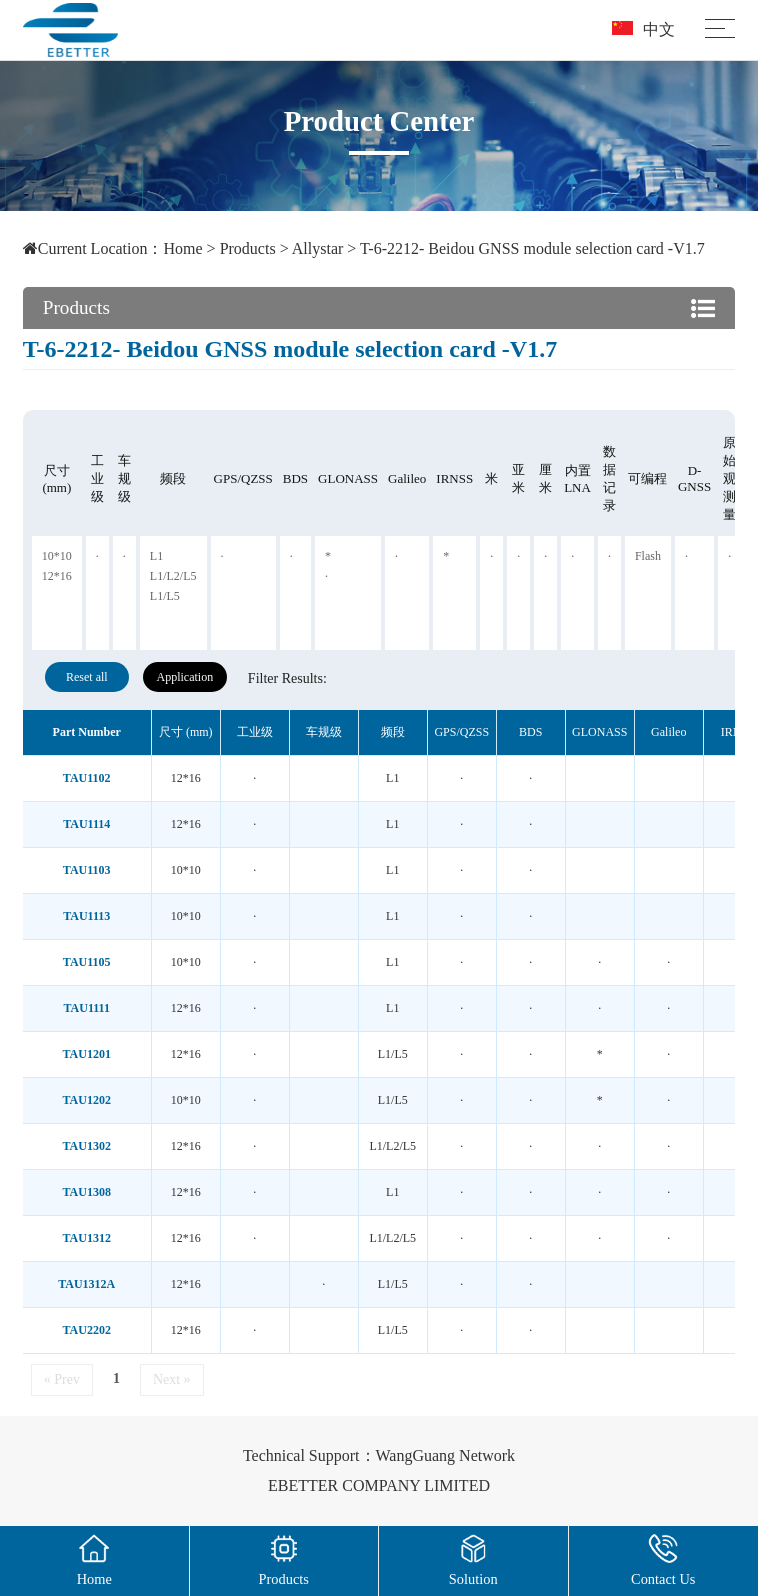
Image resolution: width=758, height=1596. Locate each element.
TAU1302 (87, 1146)
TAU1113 (86, 916)
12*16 (57, 576)
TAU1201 (87, 1054)
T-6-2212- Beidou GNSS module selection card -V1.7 (532, 248)
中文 (643, 29)
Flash (648, 556)
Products (248, 248)
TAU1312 (87, 1238)
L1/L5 (165, 596)
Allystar (318, 248)
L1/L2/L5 (173, 576)
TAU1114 (86, 824)
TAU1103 (87, 870)
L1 (156, 556)
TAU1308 (87, 1192)
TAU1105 (87, 962)
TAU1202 (87, 1100)
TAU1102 (87, 778)
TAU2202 (87, 1330)
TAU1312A (86, 1284)
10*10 (57, 556)
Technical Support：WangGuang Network (379, 1455)
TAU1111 (87, 1008)
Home (182, 248)
